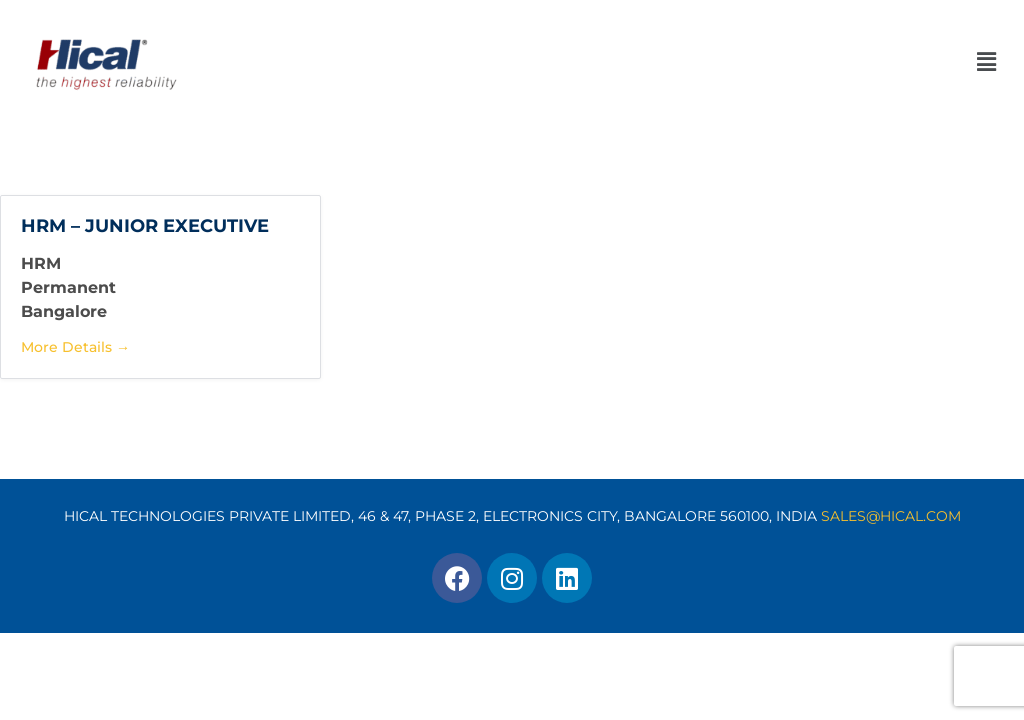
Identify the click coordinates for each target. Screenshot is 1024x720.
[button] (615, 62)
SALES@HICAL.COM (891, 516)
